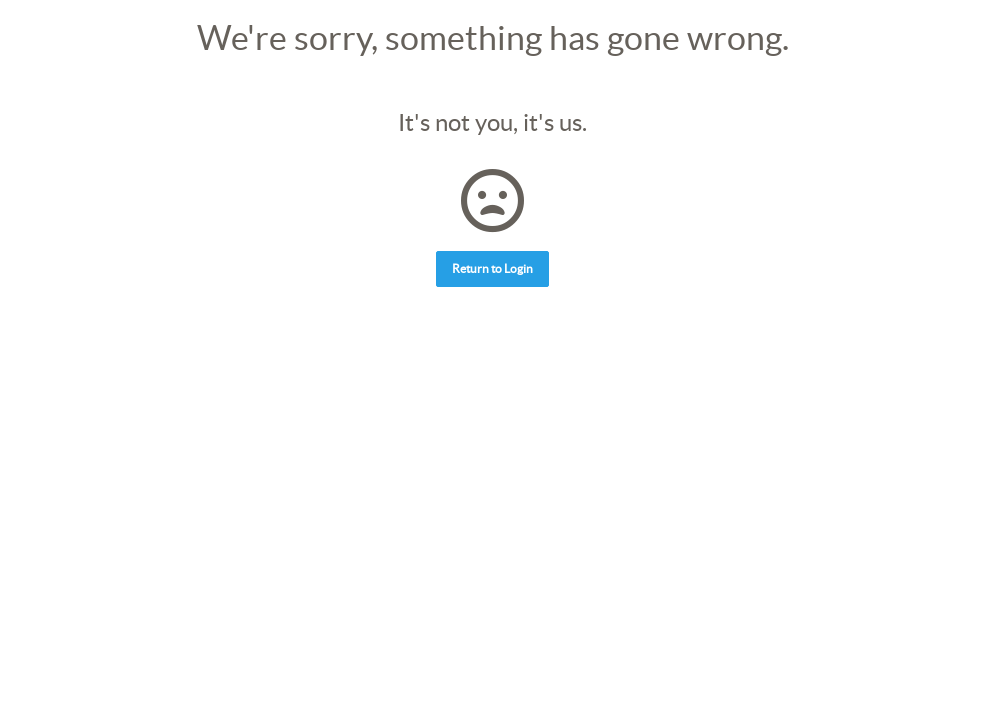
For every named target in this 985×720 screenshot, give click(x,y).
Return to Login (492, 268)
